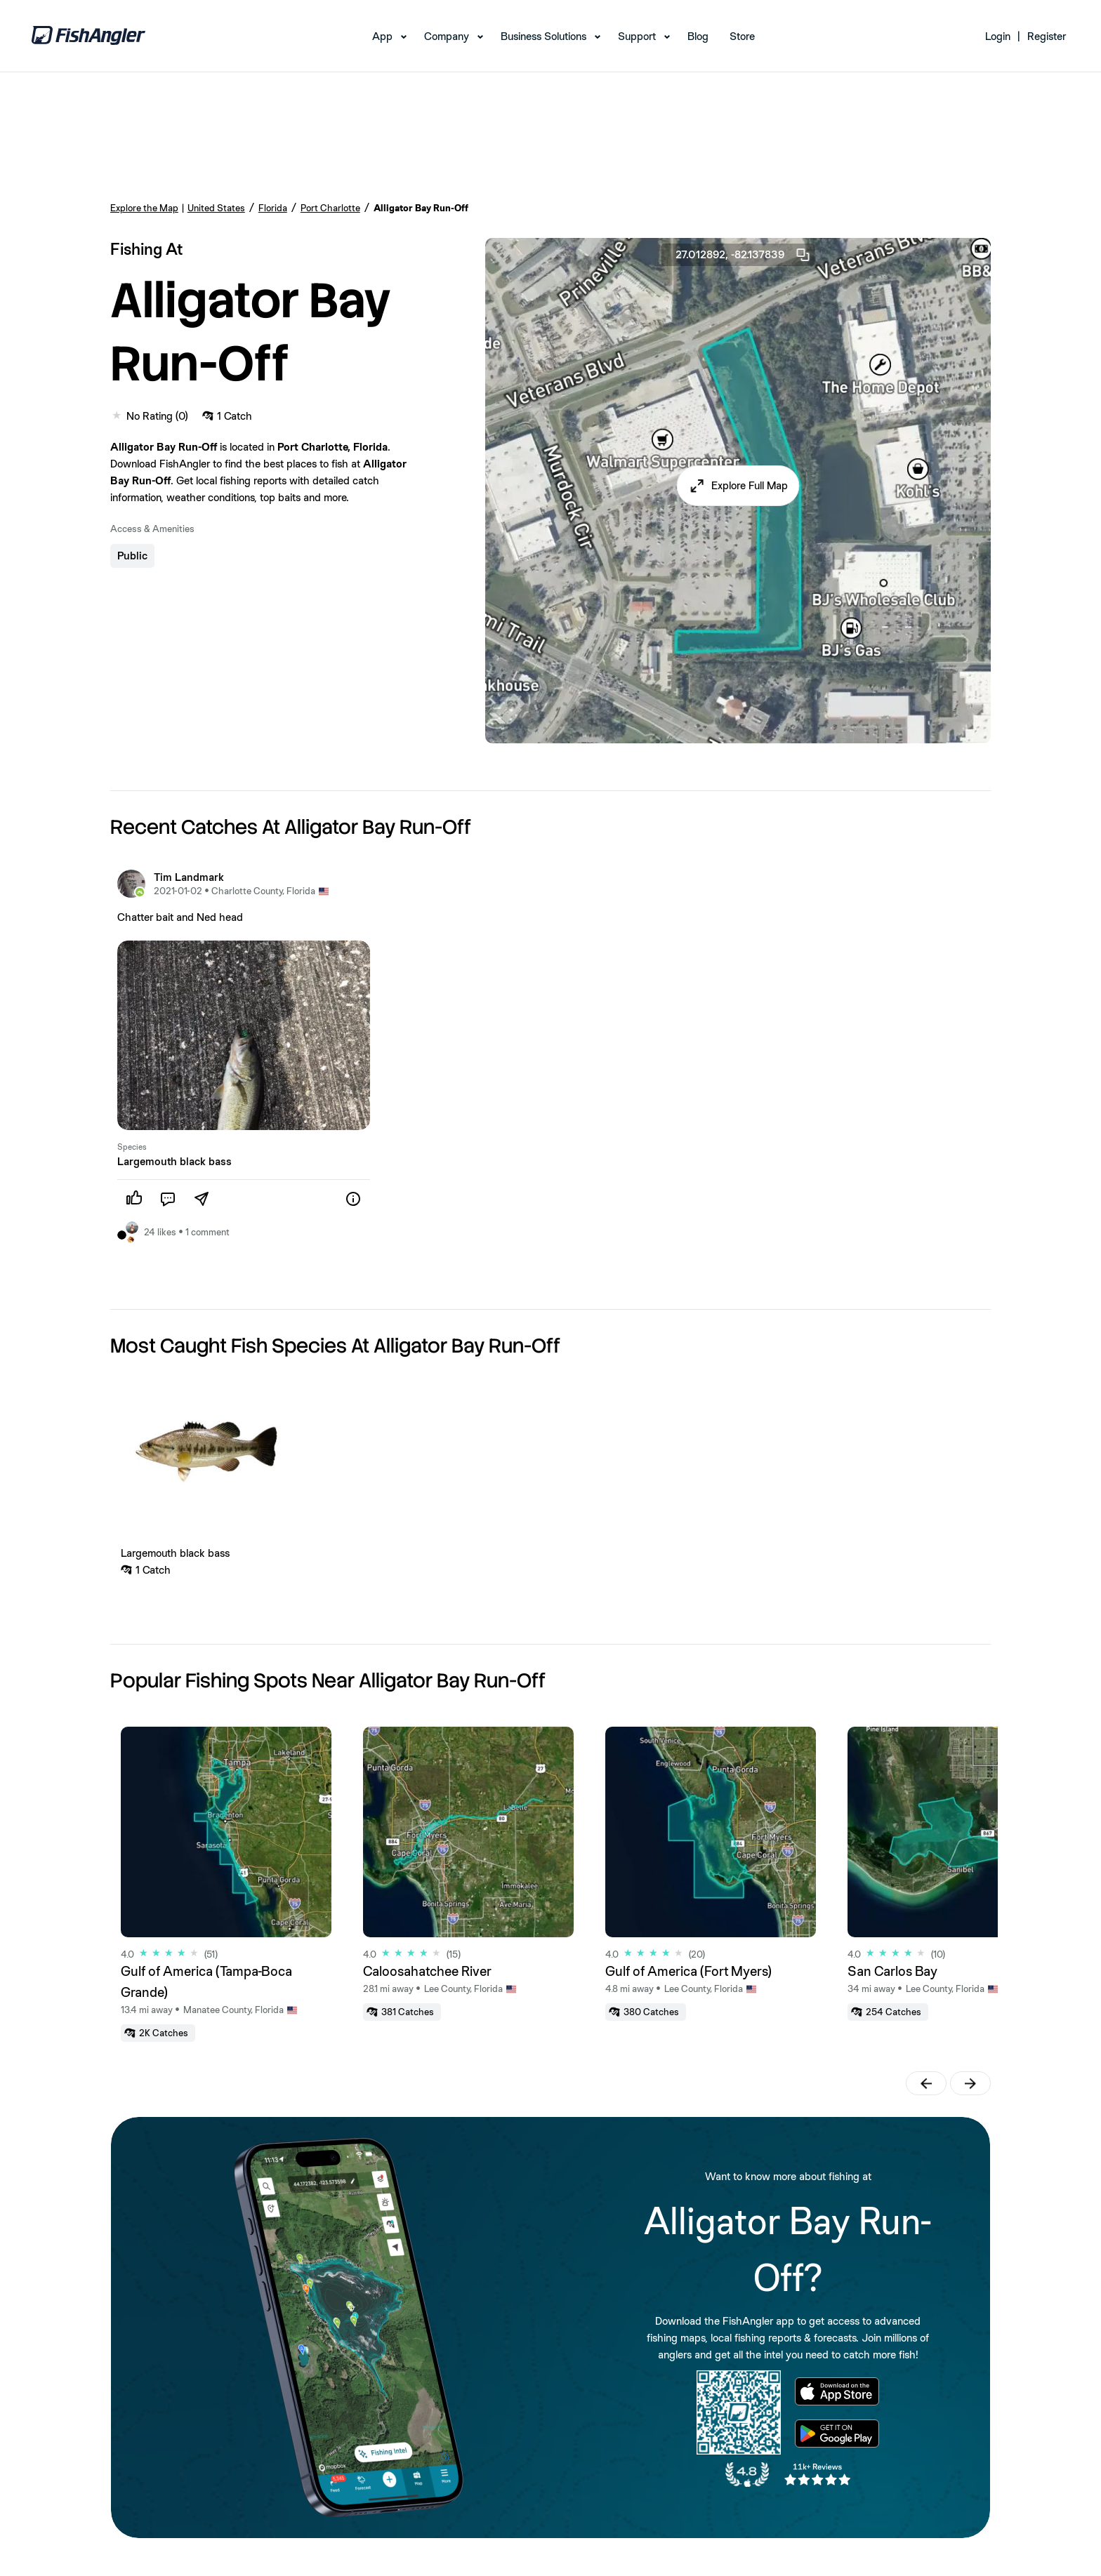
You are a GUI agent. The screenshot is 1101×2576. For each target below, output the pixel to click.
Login (997, 36)
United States (216, 207)
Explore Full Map (749, 485)
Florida (272, 207)
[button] (738, 485)
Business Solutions (543, 36)
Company (446, 36)
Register (1046, 36)
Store (742, 36)
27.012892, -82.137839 (743, 254)
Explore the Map (144, 207)
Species (132, 1147)
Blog (697, 36)
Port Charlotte (330, 207)
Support (637, 36)
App (382, 36)
